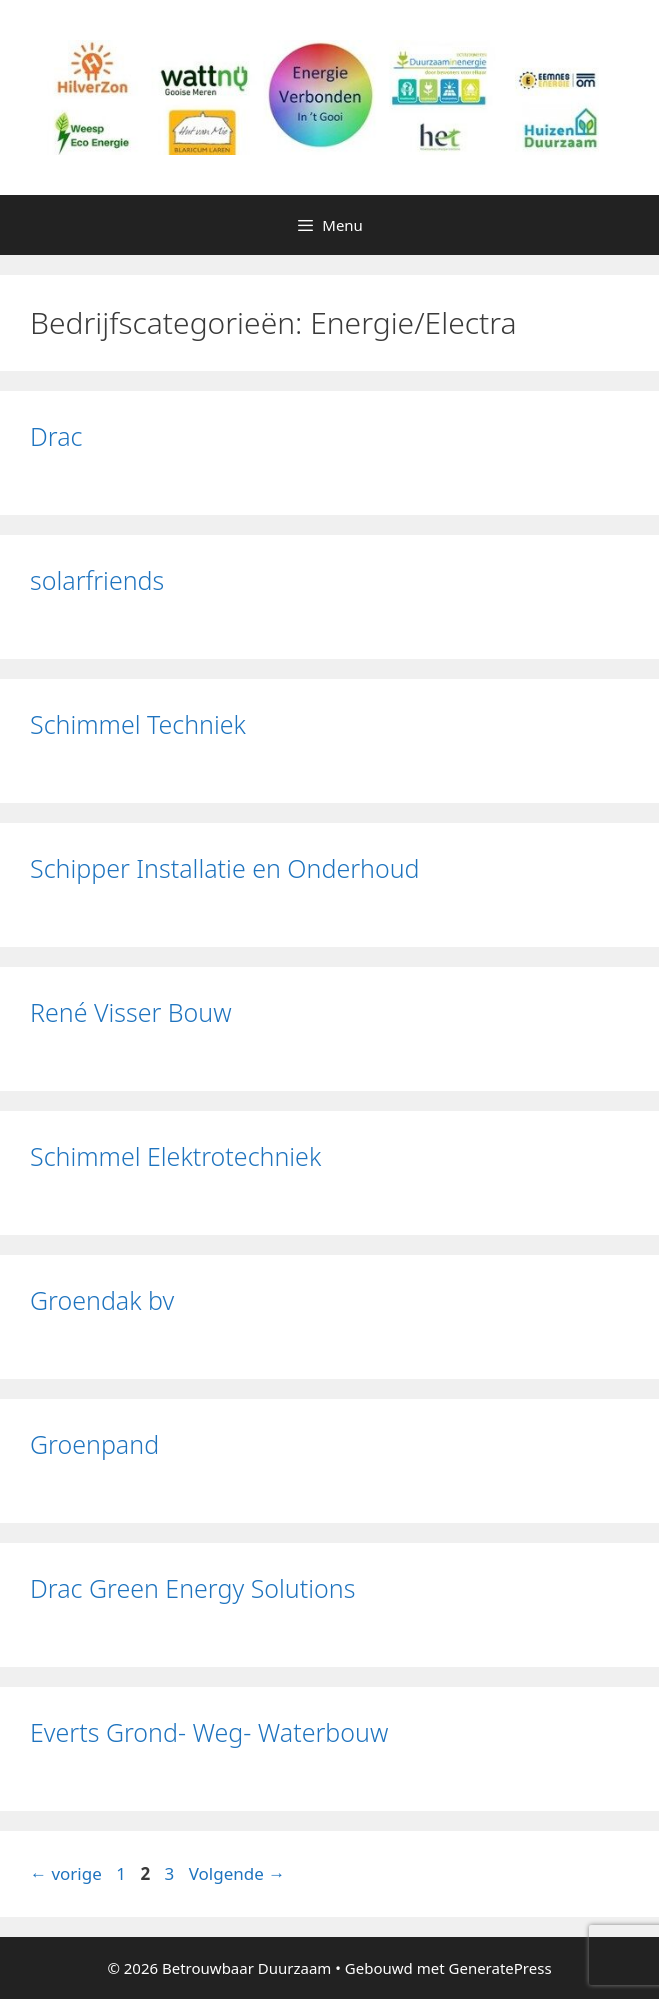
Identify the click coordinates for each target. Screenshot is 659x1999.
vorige (66, 1873)
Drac (56, 436)
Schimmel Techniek (138, 724)
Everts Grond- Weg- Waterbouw (209, 1732)
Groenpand (94, 1444)
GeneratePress (500, 1968)
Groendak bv (102, 1300)
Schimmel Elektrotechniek (175, 1156)
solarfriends (97, 580)
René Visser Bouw (131, 1012)
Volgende (237, 1873)
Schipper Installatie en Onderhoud (225, 868)
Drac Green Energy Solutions (192, 1588)
